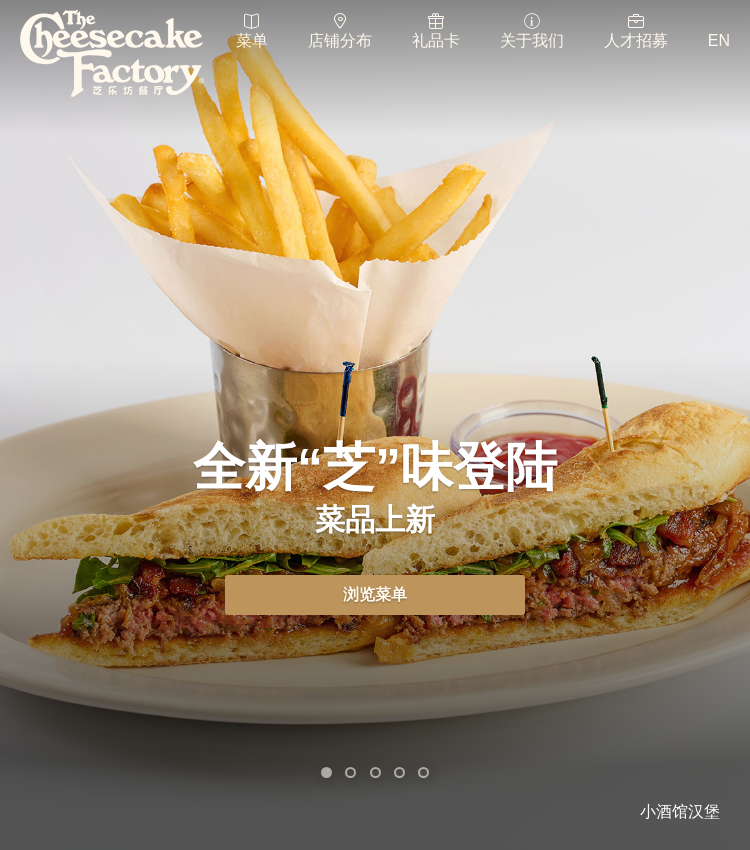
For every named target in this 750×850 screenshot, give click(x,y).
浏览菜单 (375, 594)
